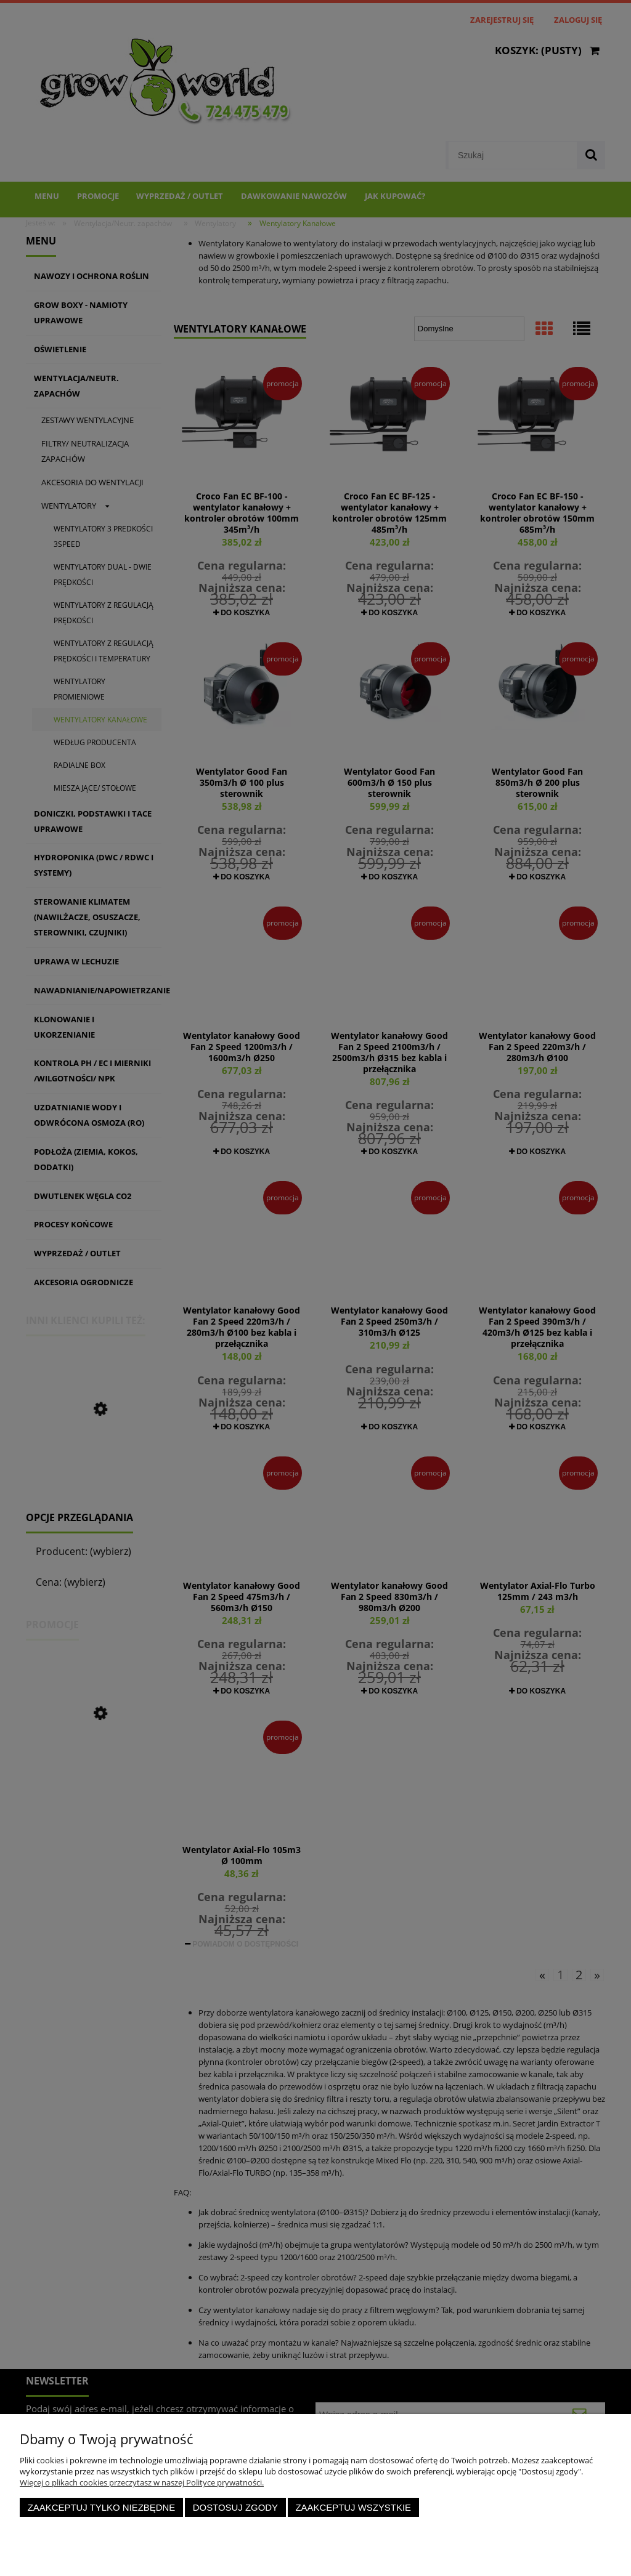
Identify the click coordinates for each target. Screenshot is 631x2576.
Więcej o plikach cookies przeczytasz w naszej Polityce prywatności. (142, 2482)
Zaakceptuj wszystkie (353, 2507)
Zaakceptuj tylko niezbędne (102, 2507)
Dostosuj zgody (235, 2507)
